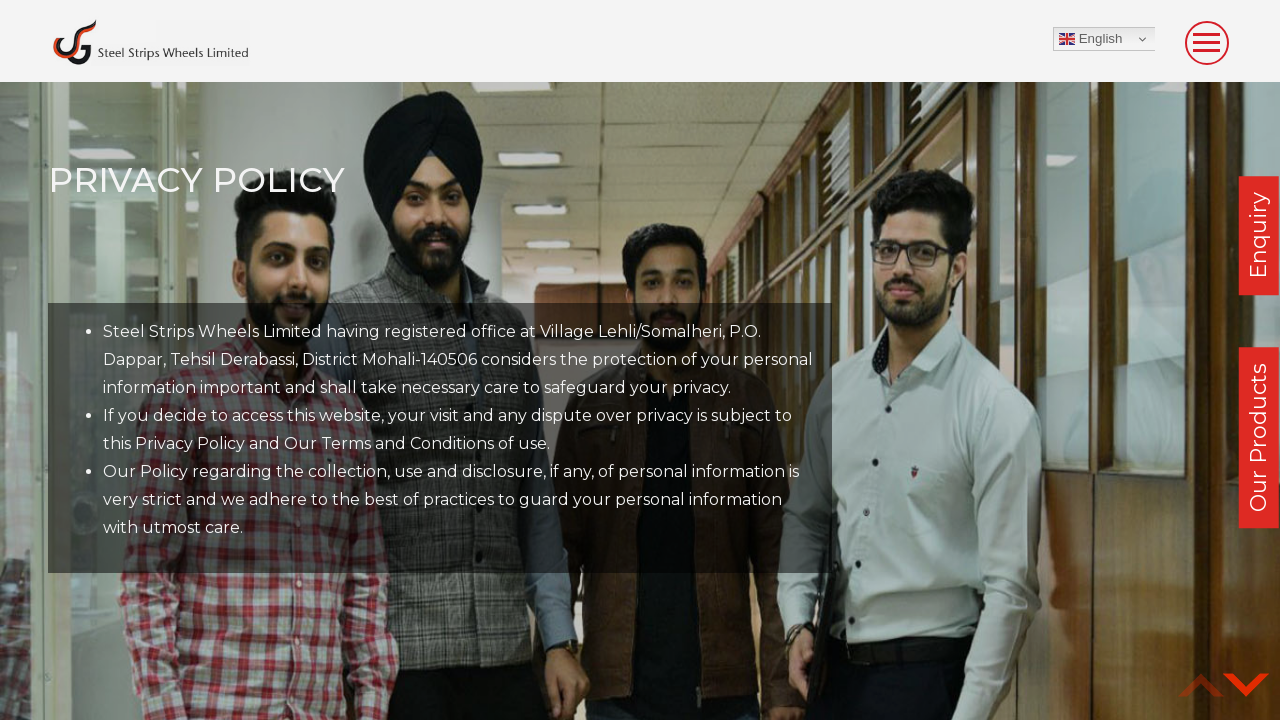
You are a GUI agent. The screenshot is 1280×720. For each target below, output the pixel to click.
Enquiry (1258, 235)
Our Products (1258, 437)
